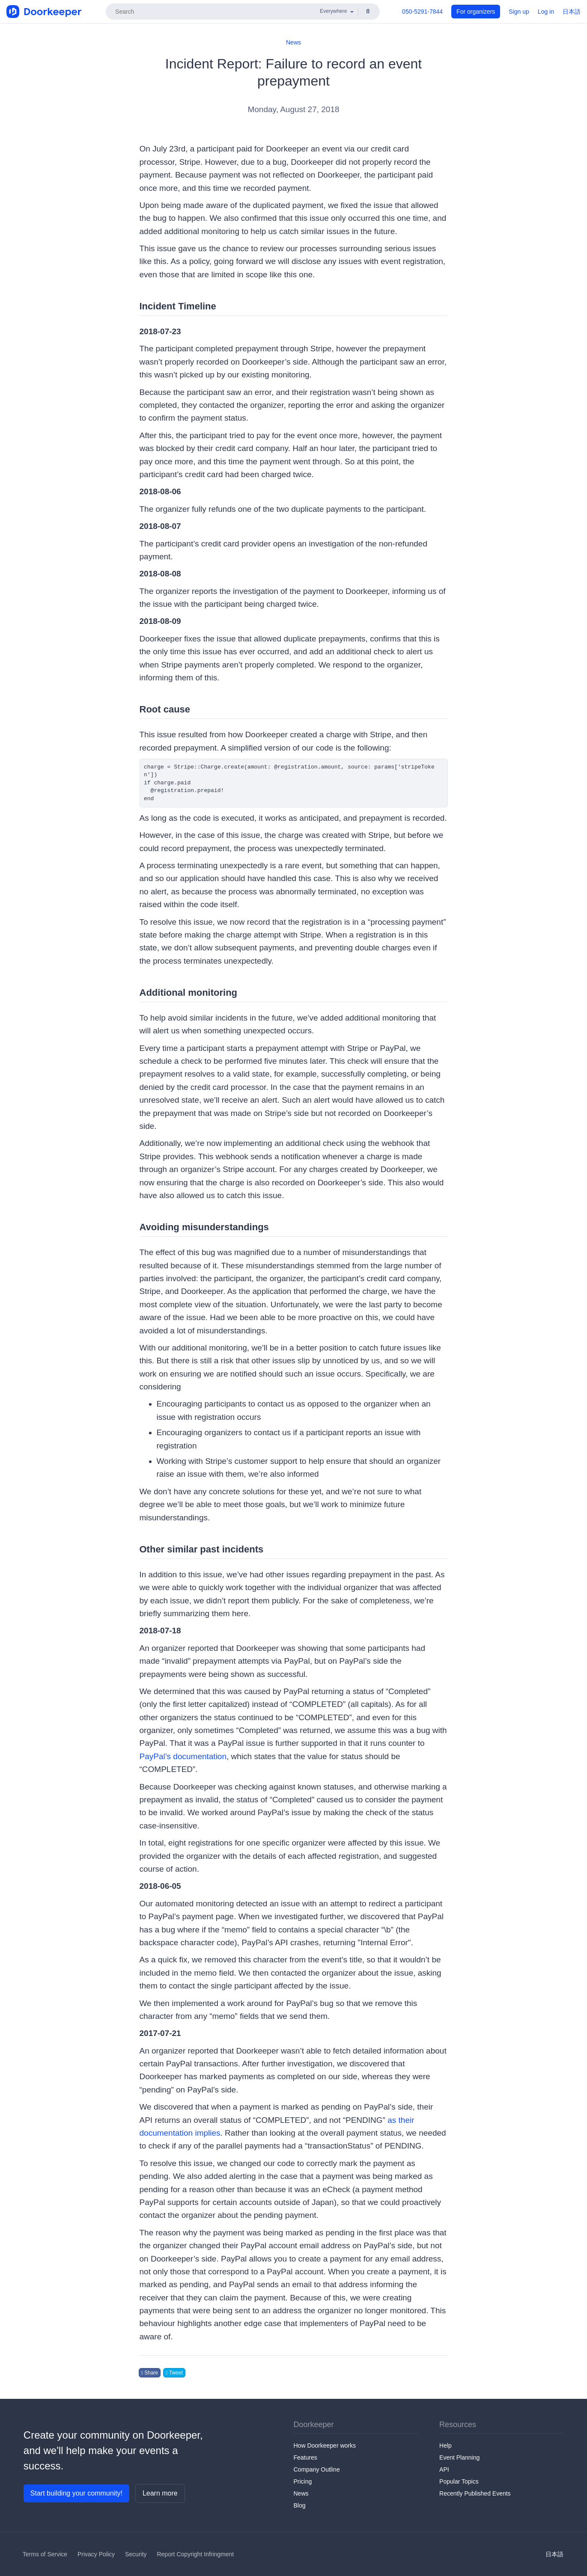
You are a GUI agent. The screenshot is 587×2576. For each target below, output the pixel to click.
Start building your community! (76, 2493)
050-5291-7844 (422, 11)
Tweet (174, 2373)
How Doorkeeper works (325, 2445)
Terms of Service (45, 2554)
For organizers (475, 11)
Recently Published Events (475, 2493)
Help (445, 2445)
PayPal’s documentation (183, 1756)
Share (149, 2373)
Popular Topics (459, 2481)
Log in (546, 11)
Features (305, 2457)
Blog (300, 2505)
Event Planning (459, 2457)
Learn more (160, 2493)
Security (136, 2554)
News (293, 42)
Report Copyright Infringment (195, 2554)
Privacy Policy (96, 2554)
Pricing (303, 2481)
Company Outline (317, 2469)
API (444, 2469)
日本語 (572, 11)
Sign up (519, 11)
